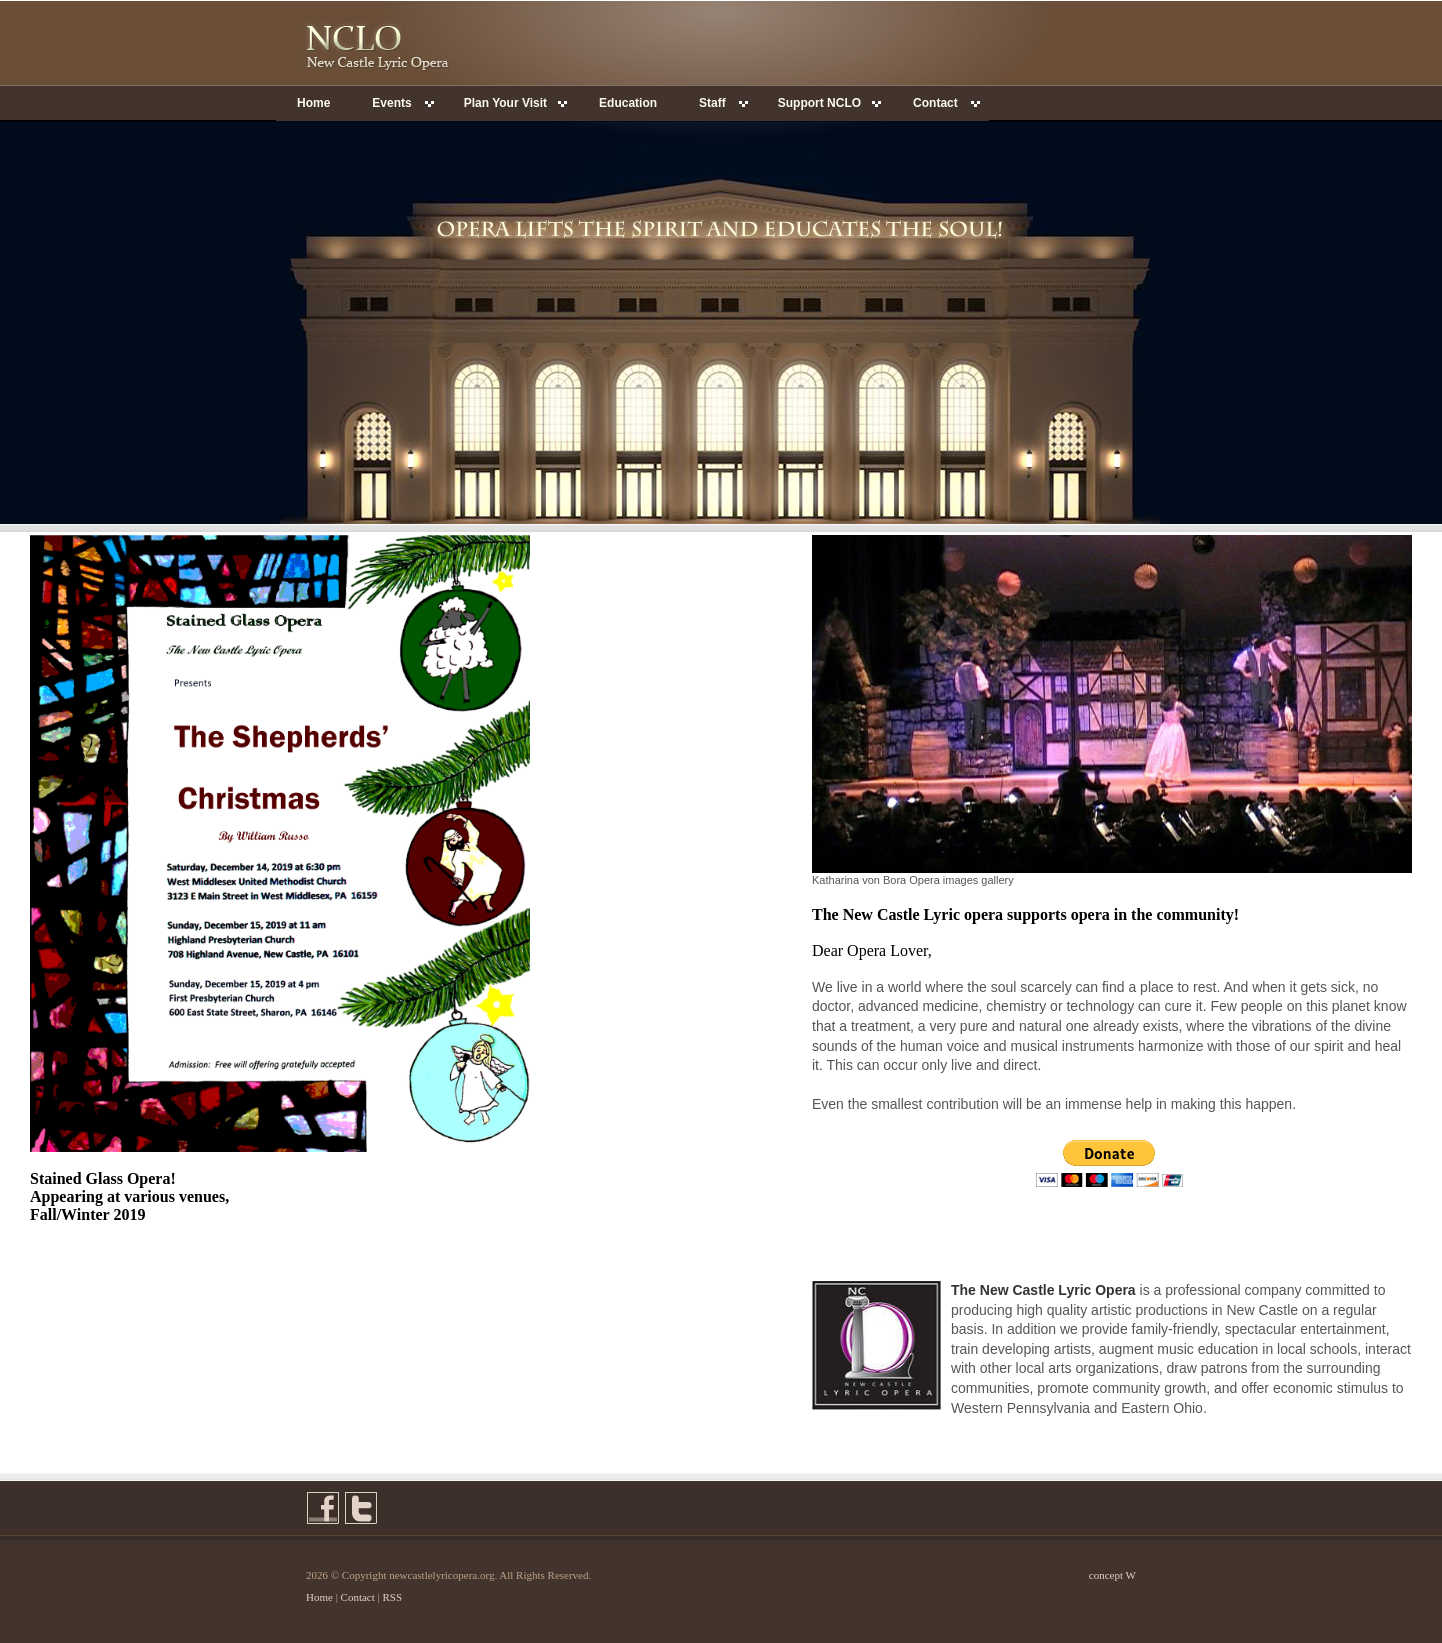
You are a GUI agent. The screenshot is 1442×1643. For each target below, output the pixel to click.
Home (313, 103)
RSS (393, 1597)
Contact (358, 1597)
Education (628, 103)
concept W (1112, 1575)
